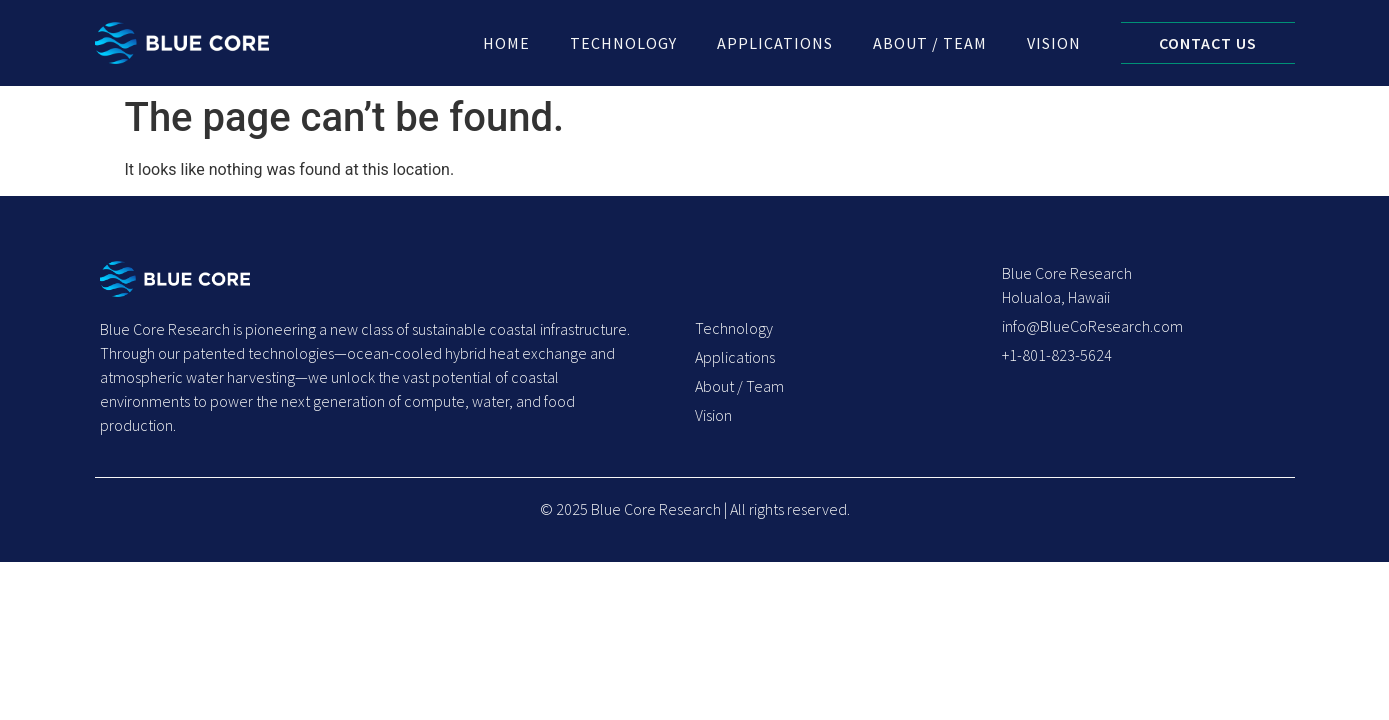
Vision (1054, 43)
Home (506, 43)
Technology (623, 43)
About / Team (930, 43)
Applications (775, 43)
